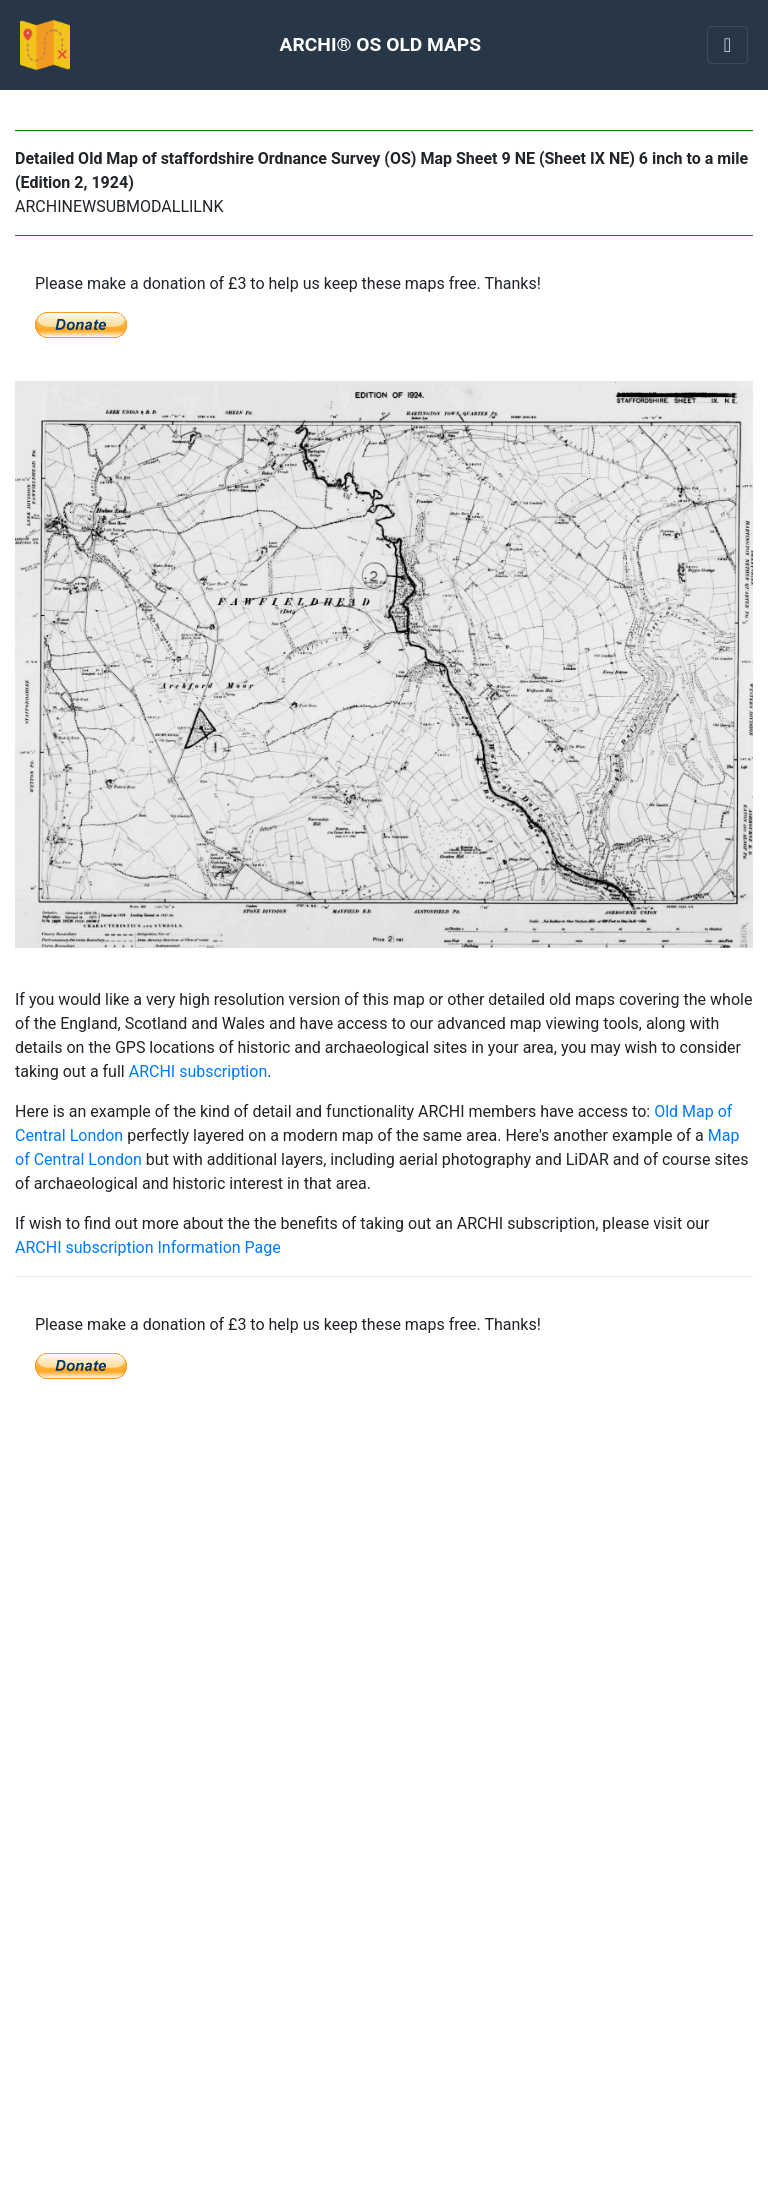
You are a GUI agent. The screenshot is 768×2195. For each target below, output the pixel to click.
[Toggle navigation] (727, 45)
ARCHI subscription (198, 1071)
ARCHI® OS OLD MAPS (380, 44)
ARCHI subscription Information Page (148, 1247)
